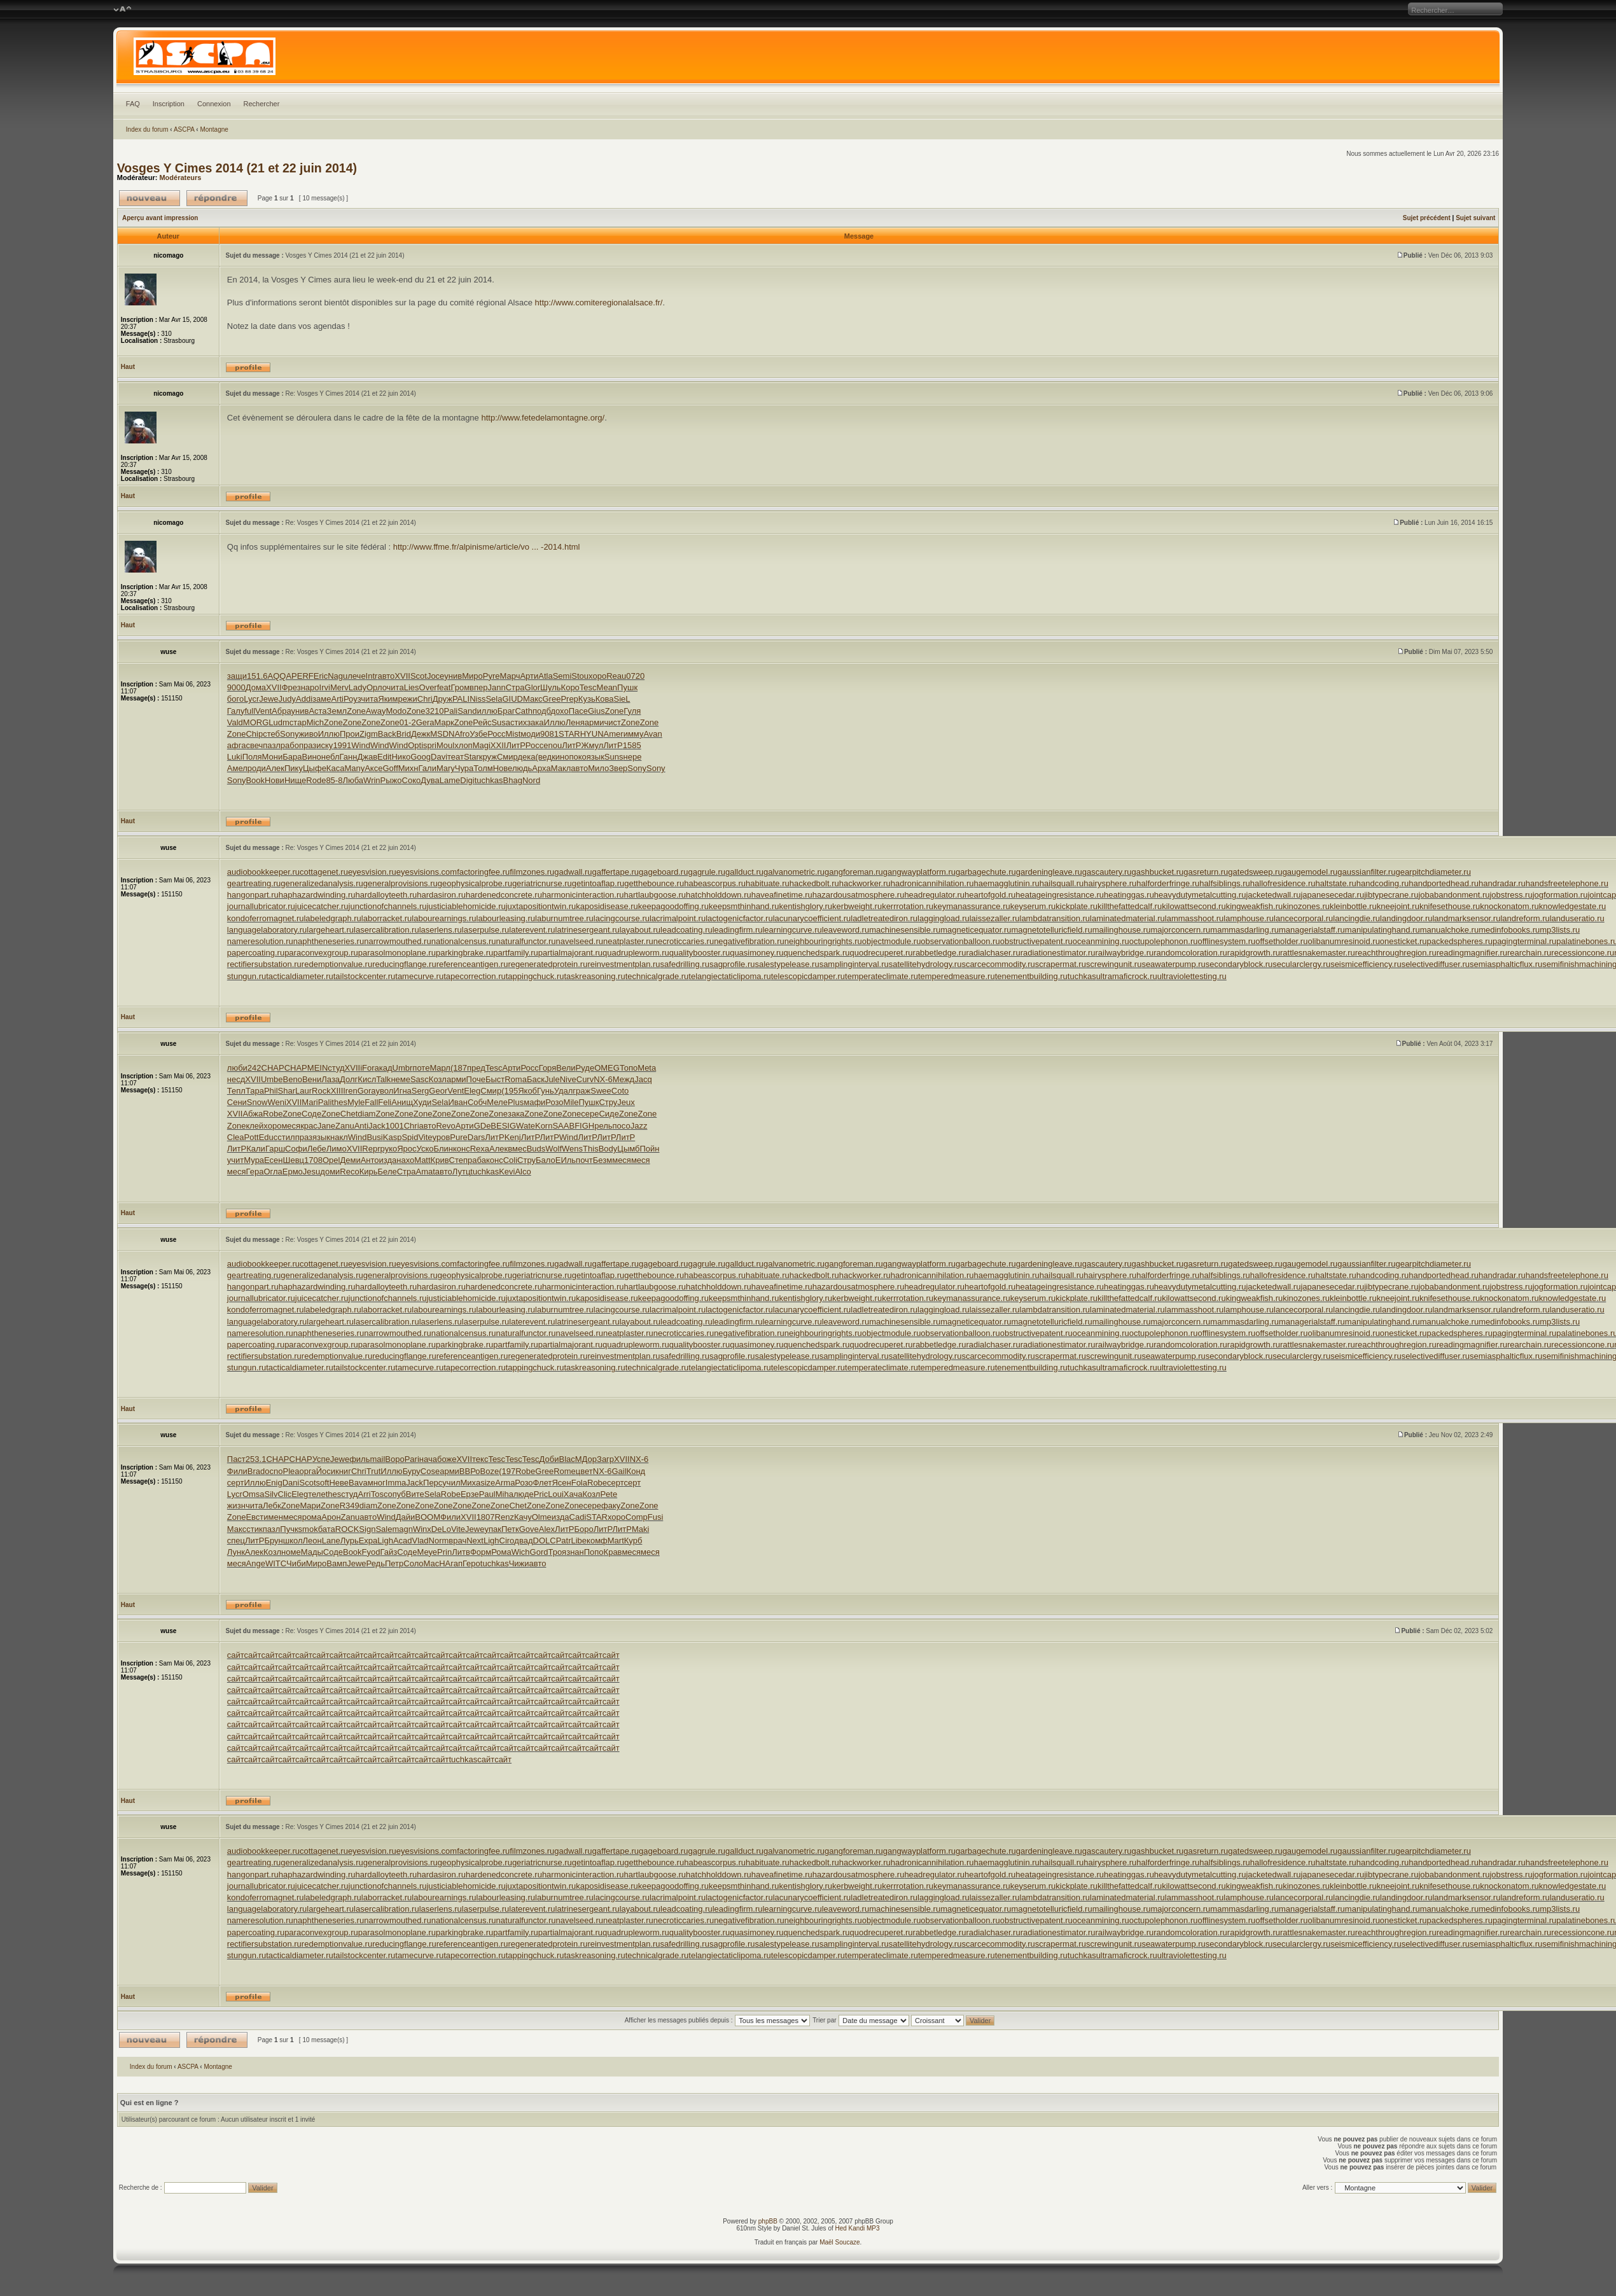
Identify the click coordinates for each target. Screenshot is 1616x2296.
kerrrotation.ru (907, 906)
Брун (273, 1540)
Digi (467, 780)
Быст (495, 1079)
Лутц (461, 1171)
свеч (254, 745)
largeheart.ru (330, 930)
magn (402, 1529)
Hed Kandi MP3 (857, 2228)
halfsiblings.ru (1224, 883)
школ (293, 1540)
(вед (544, 757)
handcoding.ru (1382, 883)
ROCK (347, 1529)
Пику (293, 768)
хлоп (463, 745)
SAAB (563, 1126)
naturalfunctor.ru (526, 941)
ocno (273, 1471)
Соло (413, 1563)
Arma (505, 1482)
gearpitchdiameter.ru (1433, 872)
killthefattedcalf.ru (1129, 906)
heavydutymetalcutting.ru (1200, 895)
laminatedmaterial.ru (1127, 918)
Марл (439, 1068)
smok (308, 1529)
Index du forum (147, 129)
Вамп (336, 1563)
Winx (422, 1529)
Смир (507, 757)
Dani (291, 1482)
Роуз (352, 699)
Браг (506, 711)
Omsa (253, 1494)
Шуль (550, 687)
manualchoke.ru (1449, 930)
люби (237, 1068)
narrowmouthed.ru (397, 941)
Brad (256, 1471)
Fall (371, 1102)
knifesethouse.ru (1449, 906)
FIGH (584, 1126)
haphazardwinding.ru (317, 895)
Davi (439, 757)
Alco (523, 1171)
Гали (427, 768)
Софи (296, 1148)
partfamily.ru (515, 952)
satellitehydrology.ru (925, 964)
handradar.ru (1502, 883)
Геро (471, 1563)
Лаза (330, 1079)
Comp (636, 1517)
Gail (618, 1471)
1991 (342, 745)
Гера (255, 1171)
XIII (337, 1091)
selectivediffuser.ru (1436, 964)
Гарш (275, 1148)
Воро (394, 1459)
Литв (461, 1552)
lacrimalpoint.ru (678, 918)
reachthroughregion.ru (1396, 952)
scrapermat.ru (1060, 964)
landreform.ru (1524, 918)
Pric (541, 1494)
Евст (254, 1517)
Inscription (169, 104)
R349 (349, 1505)
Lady (357, 687)
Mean (607, 687)
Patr (563, 1540)
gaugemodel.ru (1310, 872)
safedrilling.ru (684, 964)
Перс (432, 1482)
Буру (412, 1471)
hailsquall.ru (1061, 883)
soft (323, 1482)
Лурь (349, 1540)
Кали (255, 1148)
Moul (445, 745)
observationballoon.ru (960, 941)
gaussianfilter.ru (1366, 872)
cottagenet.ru (324, 872)
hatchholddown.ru (718, 895)
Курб (633, 1540)
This (591, 1148)
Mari (309, 1102)
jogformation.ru (1560, 895)
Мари (310, 1505)
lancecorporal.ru (1303, 918)
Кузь (587, 699)
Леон (312, 1540)
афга (236, 745)
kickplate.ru (1076, 906)
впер (478, 687)
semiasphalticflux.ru (1506, 964)
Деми (350, 1160)
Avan (652, 734)
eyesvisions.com (426, 872)
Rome (565, 1471)
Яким (388, 699)
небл (330, 757)
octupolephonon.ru (1163, 941)
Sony (289, 734)
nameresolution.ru (260, 941)
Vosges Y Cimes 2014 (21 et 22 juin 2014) (237, 168)
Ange (255, 1563)
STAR (569, 734)
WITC (275, 1563)
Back (387, 734)
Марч (510, 676)
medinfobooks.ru (1509, 930)
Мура (254, 1160)
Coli (510, 1160)
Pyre (491, 676)
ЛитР (515, 745)
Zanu (344, 1126)
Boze (489, 1471)
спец (236, 1540)
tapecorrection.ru (474, 976)
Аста (317, 711)
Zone (356, 711)
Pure (458, 1137)
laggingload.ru (943, 918)
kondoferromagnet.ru (265, 918)
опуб (396, 1494)
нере (632, 757)
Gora (367, 1091)
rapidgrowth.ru (1253, 952)
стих (518, 722)
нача (428, 1459)
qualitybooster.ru (699, 952)
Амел (237, 768)
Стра (515, 687)
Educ (268, 1137)
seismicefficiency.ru (1366, 964)
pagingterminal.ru (1524, 941)
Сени (237, 1102)
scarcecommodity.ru (997, 964)
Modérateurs (180, 177)
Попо (594, 1552)
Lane (331, 1540)
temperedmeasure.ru (956, 976)
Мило (598, 768)
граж (581, 1091)
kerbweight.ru (857, 906)
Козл (438, 1079)
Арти (529, 676)
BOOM (427, 1517)
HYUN (592, 734)
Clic (285, 1494)
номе (291, 1552)
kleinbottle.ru (1353, 906)
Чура (464, 768)
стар (298, 722)
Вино (311, 757)
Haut (128, 366)
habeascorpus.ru (715, 883)
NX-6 (603, 1079)
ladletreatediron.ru (884, 918)
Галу (236, 711)
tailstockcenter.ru (364, 976)
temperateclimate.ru (881, 976)
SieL (621, 699)
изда (388, 1160)
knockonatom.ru (1509, 906)
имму (633, 734)
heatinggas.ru (1129, 895)
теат (455, 757)
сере (590, 1113)
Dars (476, 1137)
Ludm (278, 722)
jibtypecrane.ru (1391, 895)
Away (376, 711)
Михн (408, 768)
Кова (605, 699)
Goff (390, 768)
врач (457, 1540)
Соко (411, 780)
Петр (394, 1563)
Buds (536, 1148)
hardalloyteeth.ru (386, 895)
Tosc (379, 1494)
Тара (255, 1091)
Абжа (252, 1113)
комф (597, 1540)
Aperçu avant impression (160, 217)
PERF (302, 676)
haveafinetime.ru (781, 895)
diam (366, 1113)
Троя (557, 1552)
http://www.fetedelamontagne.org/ (542, 417)
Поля (252, 757)
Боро (584, 1529)
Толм (482, 768)
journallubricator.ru (261, 906)
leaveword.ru (845, 930)
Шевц (294, 1160)
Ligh (385, 1540)
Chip (254, 734)
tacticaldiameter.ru (299, 976)
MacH (434, 1563)
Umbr (403, 1068)
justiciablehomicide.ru (465, 906)
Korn (543, 1126)
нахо (405, 1160)
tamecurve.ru (419, 976)
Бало (545, 1160)
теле (316, 1494)
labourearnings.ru (444, 918)
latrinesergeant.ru (587, 930)
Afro (462, 734)
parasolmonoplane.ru (397, 952)
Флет (542, 1482)
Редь (375, 1563)
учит (235, 1160)
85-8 (334, 780)
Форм (480, 1552)
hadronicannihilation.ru (932, 883)
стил (286, 1137)
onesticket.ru (1403, 941)
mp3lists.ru (1560, 930)
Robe (272, 1113)
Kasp (392, 1137)
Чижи (519, 1563)
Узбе (478, 734)
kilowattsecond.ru (1193, 906)
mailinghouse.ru (1121, 930)
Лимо (336, 1148)
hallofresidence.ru (1283, 883)
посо (621, 1126)
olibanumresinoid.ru (1343, 941)
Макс (533, 699)
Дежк (420, 734)
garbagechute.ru (986, 872)
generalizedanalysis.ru (322, 883)
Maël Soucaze (839, 2242)
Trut (373, 1471)
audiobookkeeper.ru (263, 872)
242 (254, 1068)
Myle (356, 1102)
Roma (516, 1079)
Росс (496, 734)
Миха (470, 1482)
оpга (308, 1471)
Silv (271, 1494)
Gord (539, 1552)
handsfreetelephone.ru (1567, 883)
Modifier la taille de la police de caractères (122, 9)
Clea (235, 1137)
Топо (628, 1068)
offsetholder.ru (1281, 941)
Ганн (349, 757)
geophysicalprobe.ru (475, 883)
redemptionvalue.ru (337, 964)
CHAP (272, 1068)
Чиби (296, 1563)
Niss (477, 699)
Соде (311, 1113)
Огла (272, 1171)
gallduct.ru (744, 872)
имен (273, 1517)
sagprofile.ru (732, 964)
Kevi (507, 1171)
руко (389, 1148)
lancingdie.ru (1356, 918)
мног (377, 1482)
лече (356, 676)
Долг (349, 1079)
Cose (430, 1471)
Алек (275, 768)
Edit (384, 757)
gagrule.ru (706, 872)
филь (359, 1459)
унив (453, 676)
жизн (236, 1505)
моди (530, 734)
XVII (402, 676)
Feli (384, 1102)
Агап (454, 1563)
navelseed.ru (579, 941)
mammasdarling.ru (1244, 930)
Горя (548, 1068)
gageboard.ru (663, 872)
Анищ (402, 1102)
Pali (451, 711)
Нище (295, 780)
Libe (579, 1540)
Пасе (578, 711)
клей (254, 1126)
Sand (467, 711)
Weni (276, 1102)
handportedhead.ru (1444, 883)
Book (255, 780)
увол (385, 1091)
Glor (533, 687)
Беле (387, 1171)
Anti (361, 1126)
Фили (237, 1471)
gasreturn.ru (1205, 872)
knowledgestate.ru (1572, 906)
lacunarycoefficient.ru (812, 918)
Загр (605, 1459)
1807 (486, 1517)
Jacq (642, 1079)
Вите (415, 1494)
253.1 (256, 1459)
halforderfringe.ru (1167, 883)
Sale (383, 1529)
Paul (487, 1494)
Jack (377, 1126)
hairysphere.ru (1109, 883)
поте (420, 1068)
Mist (513, 734)
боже (446, 1459)
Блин (443, 1148)
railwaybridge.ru (1124, 952)
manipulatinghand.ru (1382, 930)
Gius (596, 711)
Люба (352, 780)
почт (584, 1160)
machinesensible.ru (904, 930)
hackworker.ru (865, 883)
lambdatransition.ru (1055, 918)
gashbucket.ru (1158, 872)
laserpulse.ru (485, 930)
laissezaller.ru (995, 918)
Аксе (373, 768)
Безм (602, 1160)
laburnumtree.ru (564, 918)
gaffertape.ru (615, 872)
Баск (536, 1079)
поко (577, 757)
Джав (367, 757)
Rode (316, 780)
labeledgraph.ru (332, 918)
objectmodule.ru (891, 941)
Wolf (553, 1148)
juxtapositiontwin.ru (541, 906)
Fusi (656, 1517)
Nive (568, 1079)
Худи (422, 1102)
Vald (235, 722)
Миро (472, 676)
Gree (551, 699)
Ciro (507, 1540)
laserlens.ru (440, 930)
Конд (636, 1471)
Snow (257, 1102)
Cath (523, 711)
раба (477, 1160)
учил (451, 1482)
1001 (395, 1126)
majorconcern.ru (1180, 930)
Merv (339, 687)
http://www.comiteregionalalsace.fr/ (599, 302)
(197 (507, 1471)
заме (321, 699)
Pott (251, 1137)
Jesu (311, 1171)
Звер (618, 768)
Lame (450, 780)
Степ (458, 1160)
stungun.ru (246, 976)
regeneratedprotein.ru (547, 964)
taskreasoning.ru (594, 976)
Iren (350, 1091)
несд (236, 1079)
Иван (458, 1102)
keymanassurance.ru (971, 906)
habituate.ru (768, 883)
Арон (330, 1517)
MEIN (317, 1068)
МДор (586, 1459)
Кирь (368, 1171)
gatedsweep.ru (1255, 872)
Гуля (632, 711)
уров (441, 1137)
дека (526, 757)
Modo (396, 711)
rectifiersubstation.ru (264, 964)
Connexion (214, 104)
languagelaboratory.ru (267, 930)
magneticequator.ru (975, 930)
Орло (376, 687)
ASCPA (184, 129)
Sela (493, 699)
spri (429, 745)
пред (476, 1068)
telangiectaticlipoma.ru (729, 976)
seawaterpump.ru (1173, 964)
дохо (559, 711)
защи (237, 676)
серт (235, 1482)
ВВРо (469, 1471)
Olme (542, 1517)
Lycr (251, 699)
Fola (579, 1482)
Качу (523, 1517)
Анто (370, 1160)
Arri (364, 1494)
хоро (597, 676)
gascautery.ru (1107, 872)
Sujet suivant (1475, 217)
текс (480, 1459)
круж (488, 757)
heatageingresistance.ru (1059, 895)
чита (395, 687)
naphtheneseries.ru (328, 941)
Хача (573, 1494)
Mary (445, 768)
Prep (569, 699)
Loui (556, 1494)
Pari (412, 1459)
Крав (613, 1552)
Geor (438, 1091)
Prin (444, 1552)
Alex (547, 1529)
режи (407, 699)
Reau (616, 676)
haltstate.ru (1335, 883)
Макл (561, 768)
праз (307, 745)
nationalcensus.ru (463, 941)
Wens (572, 1148)
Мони (272, 757)
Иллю (555, 722)
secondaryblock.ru (1239, 964)
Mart (616, 1540)
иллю (487, 711)
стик (254, 1529)
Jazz (639, 1126)
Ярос (406, 1148)
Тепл (236, 1091)
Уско (425, 1148)
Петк (510, 1529)
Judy (287, 699)
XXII (498, 745)
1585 (632, 745)
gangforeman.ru (854, 872)
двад (523, 1540)
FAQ (133, 104)
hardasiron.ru (441, 895)
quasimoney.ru (756, 952)
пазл (272, 745)
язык (595, 757)
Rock (321, 1091)
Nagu (337, 676)
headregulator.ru (934, 895)
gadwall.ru (573, 872)
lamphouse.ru (1248, 918)
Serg (420, 1091)
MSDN (442, 734)
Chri (425, 699)
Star (471, 757)
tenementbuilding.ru (1031, 976)
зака (535, 722)
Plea (290, 1471)
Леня (575, 722)
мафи (534, 1102)
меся (290, 1126)
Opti (415, 745)
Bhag (512, 780)
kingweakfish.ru (1254, 906)
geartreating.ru (254, 883)
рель (603, 1126)
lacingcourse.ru (622, 918)
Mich (315, 722)
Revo (445, 1126)
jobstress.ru (1510, 895)
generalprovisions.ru (400, 883)
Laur (303, 1091)
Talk (383, 1079)
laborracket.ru (386, 918)
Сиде (608, 1113)
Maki (640, 1529)
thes (339, 1102)
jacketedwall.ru (1273, 895)
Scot (418, 676)
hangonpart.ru (253, 895)
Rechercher (262, 104)
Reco (349, 1171)
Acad (402, 1540)
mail (377, 1459)
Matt (422, 1160)
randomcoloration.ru (1190, 952)
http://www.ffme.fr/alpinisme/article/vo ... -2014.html (486, 547)
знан (575, 1552)
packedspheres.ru (1460, 941)
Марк (444, 722)
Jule (552, 1079)
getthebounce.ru (654, 883)
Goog (420, 757)
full (249, 711)
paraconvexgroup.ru (321, 952)
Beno (292, 1079)
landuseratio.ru (1577, 918)
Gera (425, 722)
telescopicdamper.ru (808, 976)
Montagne (214, 129)
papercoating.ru (255, 952)
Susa (500, 722)
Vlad (420, 1540)
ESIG (506, 1126)
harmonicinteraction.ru (583, 895)
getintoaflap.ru (598, 883)
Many (354, 768)
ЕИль (565, 1160)
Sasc (419, 1079)
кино (560, 757)
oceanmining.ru (1101, 941)
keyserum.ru (1033, 906)
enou (552, 745)
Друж (442, 699)
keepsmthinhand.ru (744, 906)
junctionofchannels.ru (388, 906)
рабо (290, 745)
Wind (360, 745)
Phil (271, 1091)
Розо (554, 1102)
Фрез (291, 687)
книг (343, 1471)
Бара (292, 757)
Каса (335, 768)
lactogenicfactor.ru (739, 918)
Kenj (513, 1137)
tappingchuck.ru (535, 976)
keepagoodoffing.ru (673, 906)
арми (594, 722)
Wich (521, 1552)
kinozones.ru (1306, 906)
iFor (367, 1068)
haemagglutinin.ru (1007, 883)
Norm (439, 1540)
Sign (367, 1529)
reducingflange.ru (404, 964)
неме (400, 1079)
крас (308, 1126)
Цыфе (314, 768)
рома (312, 1517)
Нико (400, 757)
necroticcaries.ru (683, 941)
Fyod (371, 1552)
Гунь (545, 1091)
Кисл (367, 1079)
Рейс (482, 722)
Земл (337, 711)
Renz (504, 1517)
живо (308, 734)
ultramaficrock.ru (1126, 976)
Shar (286, 1091)
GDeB (485, 1126)
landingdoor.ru (1406, 918)
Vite (425, 1137)
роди (256, 768)
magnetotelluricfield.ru (1051, 930)
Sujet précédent (1427, 217)
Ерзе (470, 1494)
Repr (371, 1148)
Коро (570, 687)
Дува (430, 780)
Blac (567, 1459)
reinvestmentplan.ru (623, 964)
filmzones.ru (532, 872)
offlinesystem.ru (1226, 941)
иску (324, 745)
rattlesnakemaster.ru (1317, 952)
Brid (403, 734)
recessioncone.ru (1582, 952)
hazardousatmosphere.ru (858, 895)
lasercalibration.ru (386, 930)
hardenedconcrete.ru (504, 895)
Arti (337, 699)
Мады (312, 1552)
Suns (613, 757)
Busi (374, 1137)
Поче (475, 1079)
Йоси (325, 1471)
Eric (321, 676)
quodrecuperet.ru (881, 952)
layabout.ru (640, 930)
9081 (549, 734)
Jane (326, 1126)
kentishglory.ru (806, 906)
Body (608, 1148)
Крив (440, 1160)
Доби (549, 1459)
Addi (304, 699)
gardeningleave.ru (1049, 872)
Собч (477, 1102)
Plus (516, 1102)
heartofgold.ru (990, 895)
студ (336, 1068)
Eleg (472, 1091)
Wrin (371, 780)
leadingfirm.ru (738, 930)
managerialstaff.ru (1312, 930)
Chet (349, 1113)
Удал (563, 1091)
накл (339, 1137)
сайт (235, 1655)
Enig (274, 1482)
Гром (460, 687)
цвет (584, 1471)
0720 (635, 676)
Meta (646, 1068)
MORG (255, 722)
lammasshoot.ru (1194, 918)
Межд (623, 1079)
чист (612, 722)
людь (522, 768)
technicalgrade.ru (657, 976)
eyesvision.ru (372, 872)
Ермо (292, 1171)
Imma (396, 1482)
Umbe (272, 1079)
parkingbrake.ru (464, 952)
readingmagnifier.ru (1472, 952)
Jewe (268, 699)
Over (428, 687)
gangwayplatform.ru (919, 872)
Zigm (368, 734)
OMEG (607, 1068)
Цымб (628, 1148)
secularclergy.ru (1301, 964)
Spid (409, 1137)
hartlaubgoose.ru (655, 895)
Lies (411, 687)
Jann (497, 687)
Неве (339, 1482)
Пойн (649, 1148)
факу (610, 1505)
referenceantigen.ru (472, 964)
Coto (620, 1091)
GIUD (512, 699)
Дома (256, 687)
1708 (313, 1160)
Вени (311, 1079)
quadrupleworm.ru (636, 952)
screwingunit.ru (1113, 964)
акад (384, 1068)
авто (385, 676)
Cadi (578, 1517)
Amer (613, 734)
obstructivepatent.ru (1036, 941)
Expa (368, 1540)
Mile (571, 1102)
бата (326, 1529)
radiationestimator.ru (1058, 952)
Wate (525, 1126)
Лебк (272, 1505)
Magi (482, 745)
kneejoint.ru (1398, 906)
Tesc (588, 687)
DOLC (544, 1540)
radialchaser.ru (993, 952)
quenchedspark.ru (816, 952)
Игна (402, 1091)
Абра (281, 711)
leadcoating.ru (686, 930)
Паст (236, 1459)
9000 (236, 687)
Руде (585, 1068)
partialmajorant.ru (570, 952)
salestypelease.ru (787, 964)
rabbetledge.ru (939, 952)
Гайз (389, 1552)
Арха (541, 768)
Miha (504, 1494)
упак (492, 1529)
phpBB (767, 2221)
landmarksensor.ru (1466, 918)
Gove (529, 1529)
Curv (585, 1079)
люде (523, 1494)
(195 (509, 1091)
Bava (358, 1482)
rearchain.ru (1529, 952)
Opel (331, 1160)
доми (330, 1171)
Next (475, 1540)
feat (444, 687)
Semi (562, 676)
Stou (580, 676)
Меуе (427, 1552)
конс (461, 1148)
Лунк (236, 1552)
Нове (502, 768)
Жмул (592, 745)
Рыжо (391, 780)
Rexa (479, 1148)
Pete (608, 1494)
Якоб (527, 1091)
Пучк (289, 1529)
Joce (435, 676)
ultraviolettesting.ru (1192, 976)
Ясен (561, 1482)
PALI (461, 699)
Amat (425, 1171)
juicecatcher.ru (322, 906)
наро (310, 687)
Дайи (405, 1517)
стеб (271, 734)
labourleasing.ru (506, 918)
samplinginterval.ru (854, 964)
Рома (501, 1552)
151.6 (257, 676)
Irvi (324, 687)
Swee (600, 1091)
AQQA (280, 676)
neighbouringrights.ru (823, 941)
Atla (545, 676)
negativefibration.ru (749, 941)
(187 (458, 1068)
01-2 (408, 722)
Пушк (627, 687)
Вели (565, 1068)
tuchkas (489, 780)
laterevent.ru (532, 930)
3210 (435, 711)
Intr (372, 676)
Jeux (625, 1102)
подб (541, 711)
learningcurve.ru (791, 930)
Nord (531, 780)
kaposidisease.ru (607, 906)
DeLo (441, 1529)
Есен (273, 1160)
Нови (274, 780)
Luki (234, 757)
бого (235, 699)
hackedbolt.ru (814, 883)
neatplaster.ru (628, 941)
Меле (497, 1102)
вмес (517, 1148)
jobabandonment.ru (1453, 895)
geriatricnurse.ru (542, 883)
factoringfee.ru (483, 872)
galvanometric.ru (794, 872)
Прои (349, 734)
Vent (263, 711)
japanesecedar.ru (1332, 895)
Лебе (316, 1148)
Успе (321, 1459)
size (487, 1482)
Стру (608, 1102)
